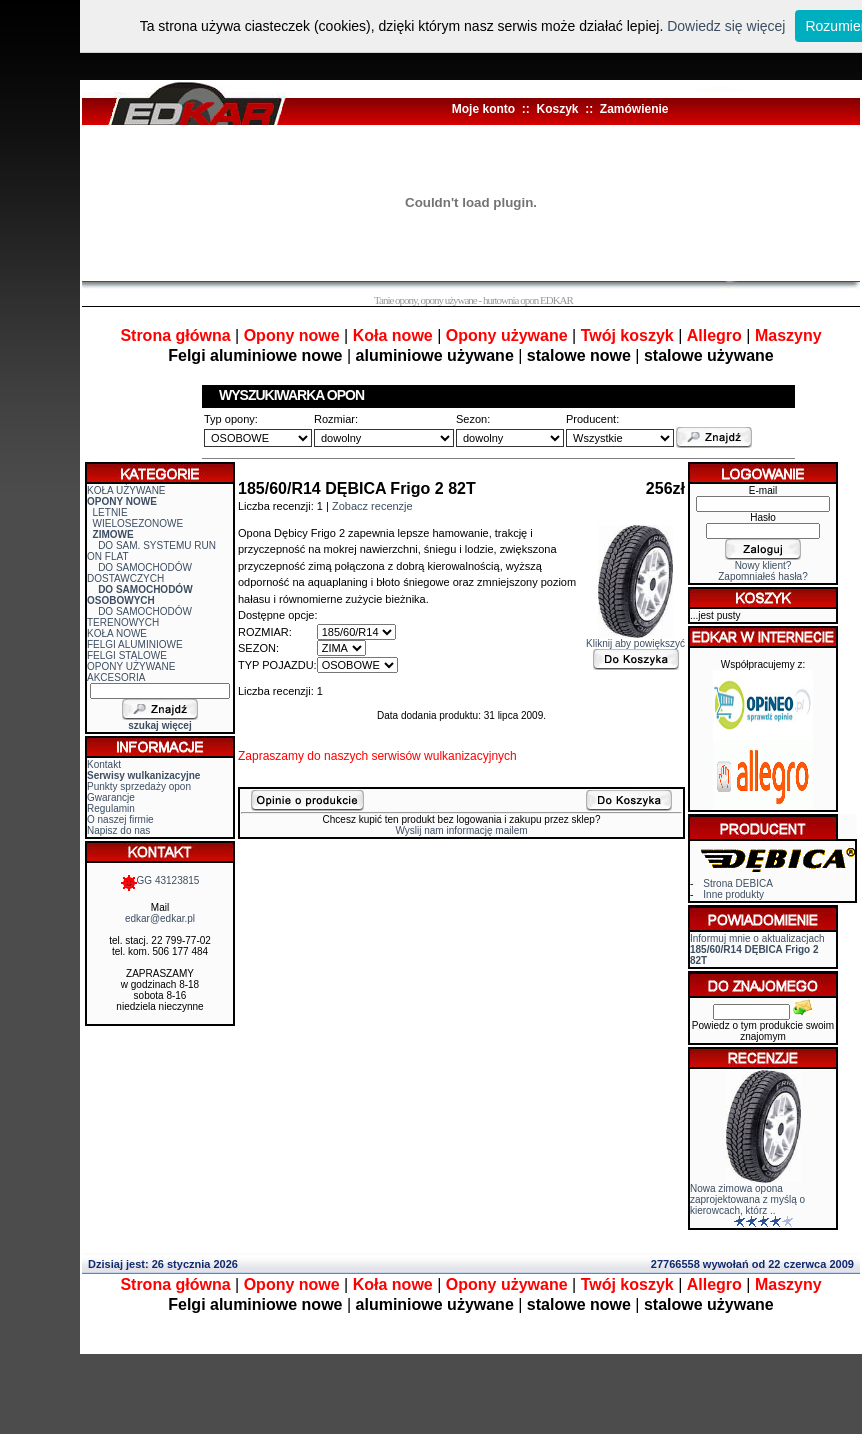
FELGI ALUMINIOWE (135, 644)
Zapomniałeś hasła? (763, 576)
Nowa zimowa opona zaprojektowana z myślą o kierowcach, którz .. (747, 1199)
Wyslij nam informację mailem (461, 830)
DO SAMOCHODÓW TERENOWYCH (139, 617)
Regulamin (111, 808)
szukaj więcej (159, 725)
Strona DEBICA (737, 883)
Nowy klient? (763, 565)
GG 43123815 (160, 880)
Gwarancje (111, 797)
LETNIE (110, 512)
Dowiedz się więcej (726, 26)
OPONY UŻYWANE (131, 666)
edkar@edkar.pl (160, 918)
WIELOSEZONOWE (138, 523)
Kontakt (104, 764)
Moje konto (483, 109)
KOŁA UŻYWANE (126, 490)
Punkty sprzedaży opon (139, 786)
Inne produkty (733, 894)
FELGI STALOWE (127, 655)
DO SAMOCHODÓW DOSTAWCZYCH (139, 573)
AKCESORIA (116, 677)
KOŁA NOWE (117, 633)
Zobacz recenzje (372, 506)
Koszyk (557, 109)
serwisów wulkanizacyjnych (443, 756)
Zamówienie (634, 109)
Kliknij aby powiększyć (635, 639)
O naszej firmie (120, 819)
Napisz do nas (118, 830)
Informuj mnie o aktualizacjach (757, 949)
